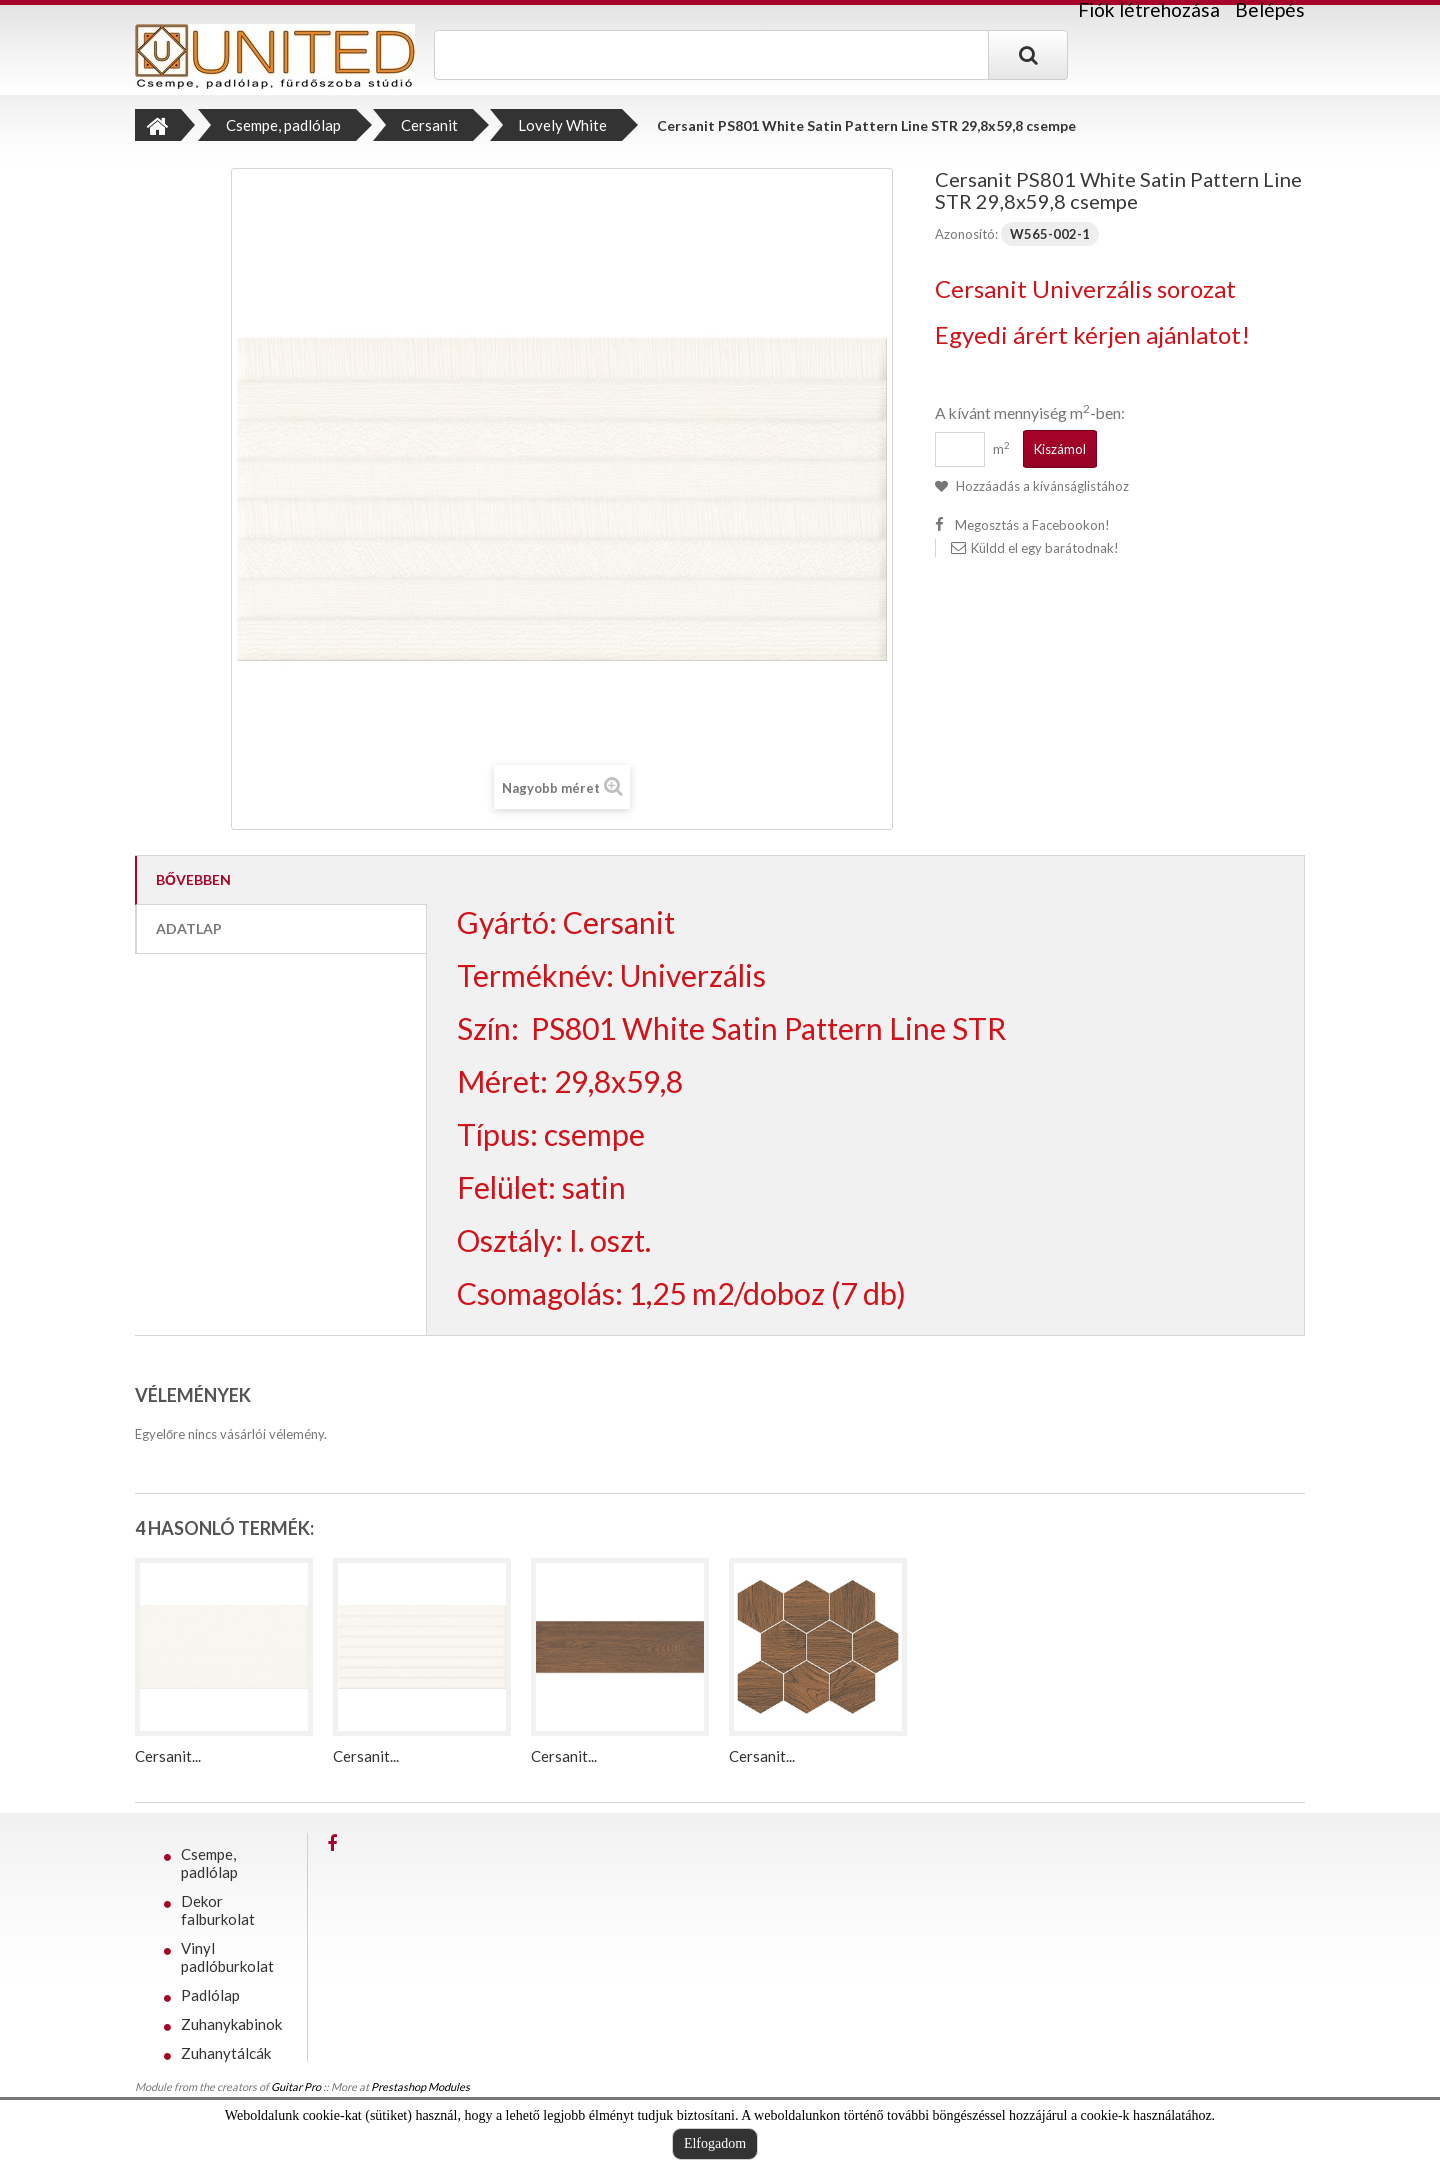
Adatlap (189, 928)
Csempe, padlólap (209, 1863)
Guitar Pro (296, 2093)
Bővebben (193, 879)
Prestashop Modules (420, 2093)
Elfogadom (715, 2143)
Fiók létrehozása (1149, 10)
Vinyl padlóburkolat (227, 1957)
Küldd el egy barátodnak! (1045, 548)
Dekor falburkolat (218, 1910)
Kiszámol (1060, 449)
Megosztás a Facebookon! (1032, 525)
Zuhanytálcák (226, 2053)
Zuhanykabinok (231, 2024)
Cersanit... (168, 1756)
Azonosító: (966, 234)
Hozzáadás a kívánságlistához (1041, 486)
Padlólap (210, 1995)
